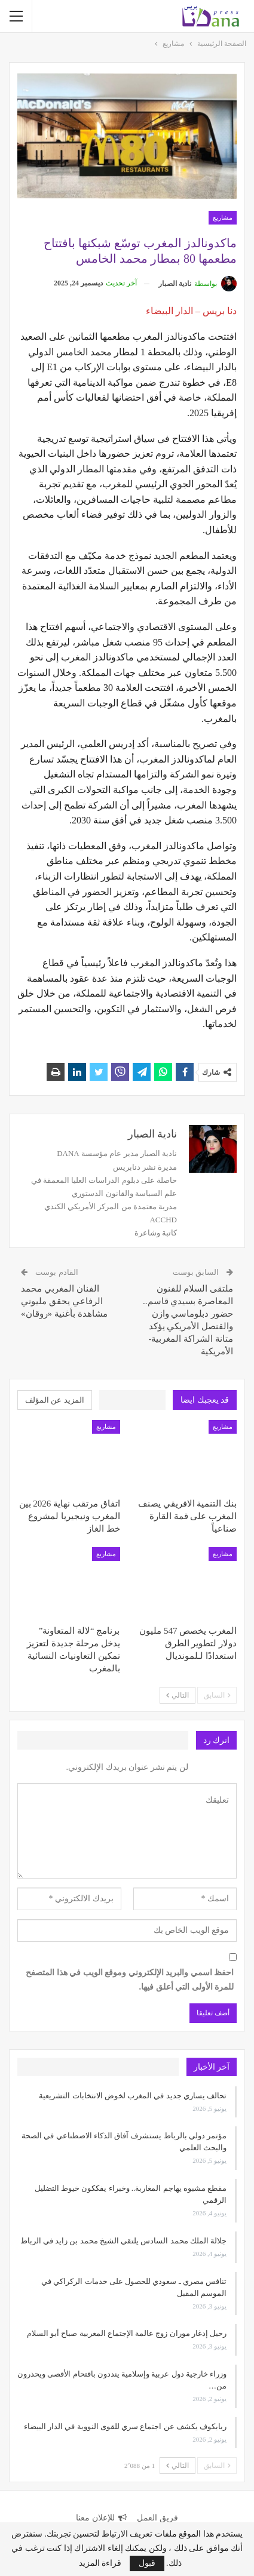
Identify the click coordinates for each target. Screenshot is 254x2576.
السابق (217, 1695)
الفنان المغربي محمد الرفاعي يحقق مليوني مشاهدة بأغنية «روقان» (64, 1301)
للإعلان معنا (101, 2517)
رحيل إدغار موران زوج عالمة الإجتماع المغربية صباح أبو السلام (127, 2333)
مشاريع (222, 217)
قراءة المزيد (100, 2563)
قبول (147, 2563)
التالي (177, 1695)
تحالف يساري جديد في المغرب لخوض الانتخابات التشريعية (133, 2095)
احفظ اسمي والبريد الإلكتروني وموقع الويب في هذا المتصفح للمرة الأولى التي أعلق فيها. (130, 1979)
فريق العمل (157, 2517)
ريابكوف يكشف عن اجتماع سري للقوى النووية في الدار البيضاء (125, 2426)
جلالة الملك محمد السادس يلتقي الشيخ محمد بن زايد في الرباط (123, 2240)
